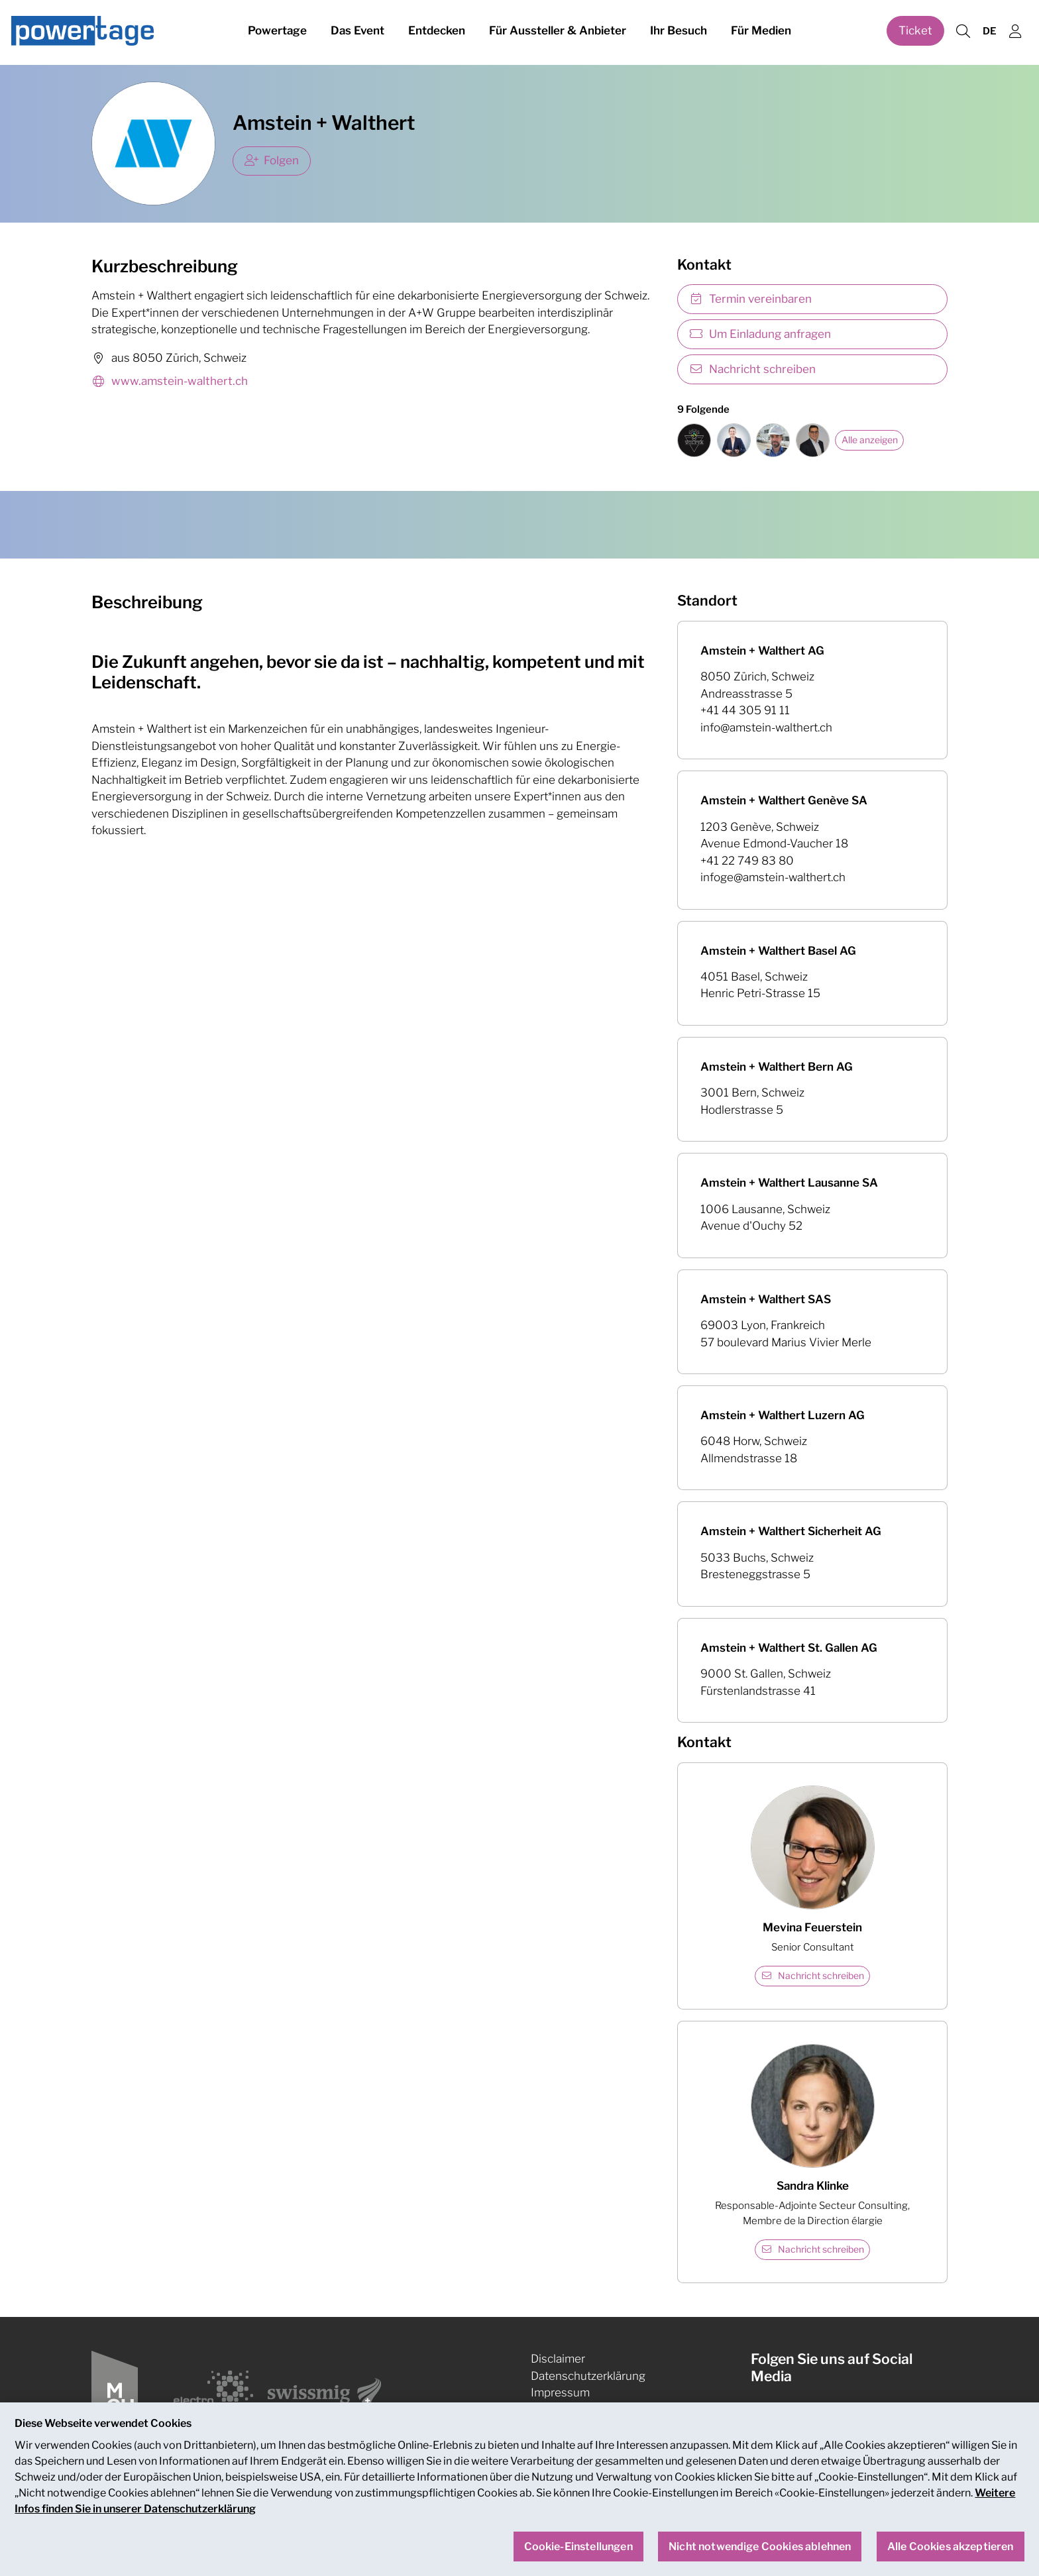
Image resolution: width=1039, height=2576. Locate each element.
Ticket (915, 31)
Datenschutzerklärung (588, 2376)
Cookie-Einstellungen (587, 2409)
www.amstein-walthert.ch (169, 382)
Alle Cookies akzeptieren (950, 2560)
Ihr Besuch (678, 31)
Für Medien (761, 31)
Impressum (560, 2392)
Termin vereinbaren (750, 298)
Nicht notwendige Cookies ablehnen (760, 2560)
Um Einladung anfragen (760, 334)
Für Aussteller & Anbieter (557, 31)
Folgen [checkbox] (272, 160)
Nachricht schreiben (752, 369)
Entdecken (436, 31)
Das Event (357, 31)
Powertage (277, 31)
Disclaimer (558, 2358)
